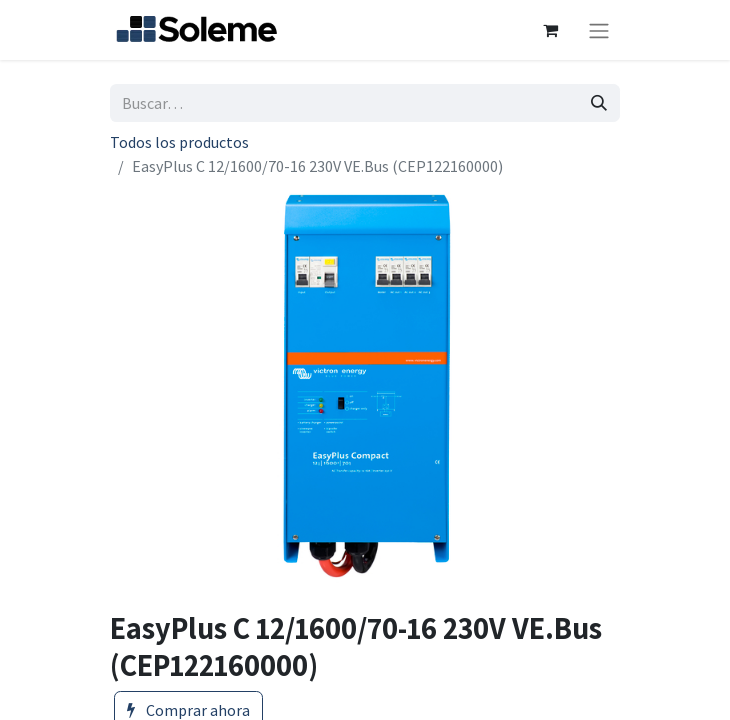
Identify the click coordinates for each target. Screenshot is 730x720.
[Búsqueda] (599, 103)
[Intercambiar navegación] (599, 30)
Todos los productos (179, 142)
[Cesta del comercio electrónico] (550, 30)
